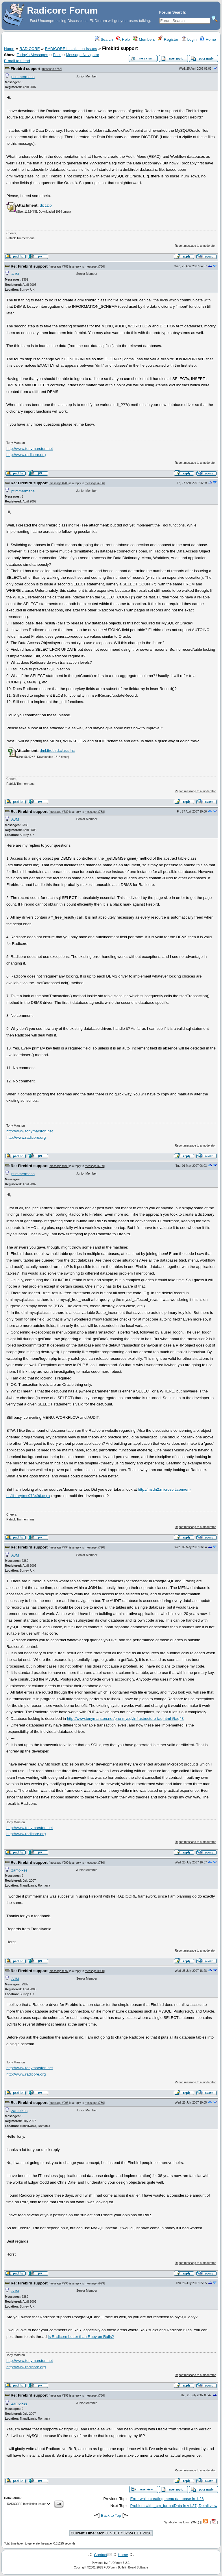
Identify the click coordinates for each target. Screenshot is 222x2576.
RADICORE (29, 49)
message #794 (59, 1547)
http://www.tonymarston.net (29, 448)
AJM (15, 274)
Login (189, 39)
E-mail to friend (17, 61)
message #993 (59, 2102)
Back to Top (111, 2515)
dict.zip (45, 205)
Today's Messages (32, 55)
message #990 (59, 1862)
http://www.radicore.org (26, 454)
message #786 (51, 69)
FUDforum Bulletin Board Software (126, 2567)
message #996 (59, 2283)
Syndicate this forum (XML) (181, 2522)
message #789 (59, 811)
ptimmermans (23, 77)
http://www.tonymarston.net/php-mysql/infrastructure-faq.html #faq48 (125, 1718)
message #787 (59, 266)
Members (144, 39)
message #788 (59, 483)
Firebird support (25, 68)
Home (208, 39)
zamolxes (19, 1870)
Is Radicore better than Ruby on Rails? (81, 2336)
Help (123, 39)
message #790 (59, 1166)
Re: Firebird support (29, 266)
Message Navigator (82, 55)
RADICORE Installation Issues (71, 49)
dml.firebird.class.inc (57, 750)
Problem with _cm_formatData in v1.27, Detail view (173, 2505)
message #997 (59, 2395)
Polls (57, 55)
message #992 (59, 1971)
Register (168, 39)
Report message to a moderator (195, 245)
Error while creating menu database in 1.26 (167, 2499)
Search (104, 39)
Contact (100, 2555)
